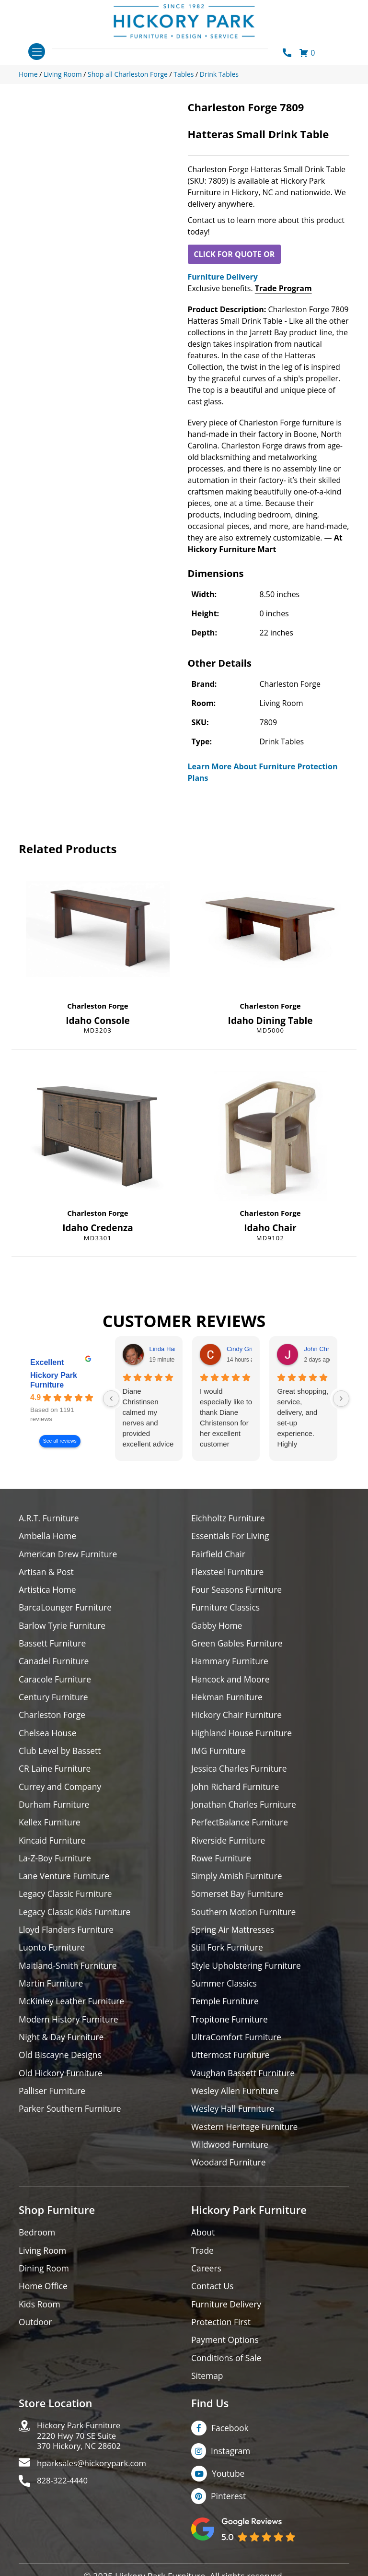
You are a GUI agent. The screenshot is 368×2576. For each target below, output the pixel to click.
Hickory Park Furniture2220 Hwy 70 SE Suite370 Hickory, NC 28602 (82, 2452)
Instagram (231, 2466)
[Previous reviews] (111, 1398)
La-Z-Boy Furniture (56, 1864)
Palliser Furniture (53, 2101)
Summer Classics (225, 1992)
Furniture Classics (226, 1609)
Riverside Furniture (229, 1846)
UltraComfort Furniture (237, 2046)
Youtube (229, 2489)
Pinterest (229, 2512)
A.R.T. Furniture (49, 1518)
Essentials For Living (231, 1536)
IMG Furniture (219, 1755)
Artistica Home (48, 1591)
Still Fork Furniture (228, 1955)
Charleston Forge (97, 1005)
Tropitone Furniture (230, 2028)
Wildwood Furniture (231, 2156)
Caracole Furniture (56, 1682)
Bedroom (37, 2244)
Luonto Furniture (53, 1955)
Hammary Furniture (231, 1664)
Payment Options (226, 2354)
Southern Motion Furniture (245, 1919)
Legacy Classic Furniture (67, 1900)
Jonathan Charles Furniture (245, 1809)
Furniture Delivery (223, 276)
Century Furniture (54, 1700)
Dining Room (44, 2281)
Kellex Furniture (50, 1828)
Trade (202, 2263)
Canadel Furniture (55, 1664)
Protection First (222, 2335)
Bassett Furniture (53, 1645)
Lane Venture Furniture (65, 1882)
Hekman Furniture (227, 1700)
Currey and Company (61, 1791)
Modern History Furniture (70, 2028)
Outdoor (36, 2335)
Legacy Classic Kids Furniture (76, 1919)
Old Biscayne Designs (61, 2064)
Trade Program (283, 288)
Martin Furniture (52, 1992)
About (203, 2244)
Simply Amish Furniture (238, 1882)
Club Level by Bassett (61, 1755)
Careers (206, 2281)
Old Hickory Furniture (62, 2083)
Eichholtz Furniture (229, 1518)
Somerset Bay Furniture (238, 1900)
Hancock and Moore (231, 1682)
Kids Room (40, 2317)
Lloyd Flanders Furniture (67, 1937)
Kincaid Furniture (53, 1846)
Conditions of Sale (227, 2372)
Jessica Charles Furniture (240, 1773)
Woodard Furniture (229, 2174)
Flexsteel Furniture (228, 1572)
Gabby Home (217, 1627)
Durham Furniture (55, 1809)
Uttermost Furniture (231, 2064)
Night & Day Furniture (62, 2046)
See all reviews (60, 1441)
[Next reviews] (341, 1398)
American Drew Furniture (69, 1554)
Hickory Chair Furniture (238, 1718)
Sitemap (207, 2390)
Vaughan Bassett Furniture (244, 2083)
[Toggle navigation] (36, 51)
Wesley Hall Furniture (234, 2119)
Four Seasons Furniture (238, 1591)
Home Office (44, 2299)
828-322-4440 (64, 2499)
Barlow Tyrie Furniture (63, 1627)
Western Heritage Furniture (246, 2137)
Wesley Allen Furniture (236, 2101)
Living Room (43, 2263)
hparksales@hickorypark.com (96, 2481)
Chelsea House (48, 1736)
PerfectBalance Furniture (241, 1828)
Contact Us (213, 2299)
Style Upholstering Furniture (247, 1973)
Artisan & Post (47, 1572)
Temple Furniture (226, 2010)
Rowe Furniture (222, 1864)
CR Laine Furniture (56, 1773)
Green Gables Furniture (238, 1645)
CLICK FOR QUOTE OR (234, 254)
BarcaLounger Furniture (67, 1609)
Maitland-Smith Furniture (69, 1973)
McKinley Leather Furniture (73, 2010)
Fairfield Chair (219, 1554)
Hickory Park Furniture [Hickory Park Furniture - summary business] (53, 1380)
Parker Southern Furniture (71, 2119)
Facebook (230, 2443)
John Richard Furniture (236, 1791)
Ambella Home (48, 1536)
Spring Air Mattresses (234, 1937)
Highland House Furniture (243, 1736)
